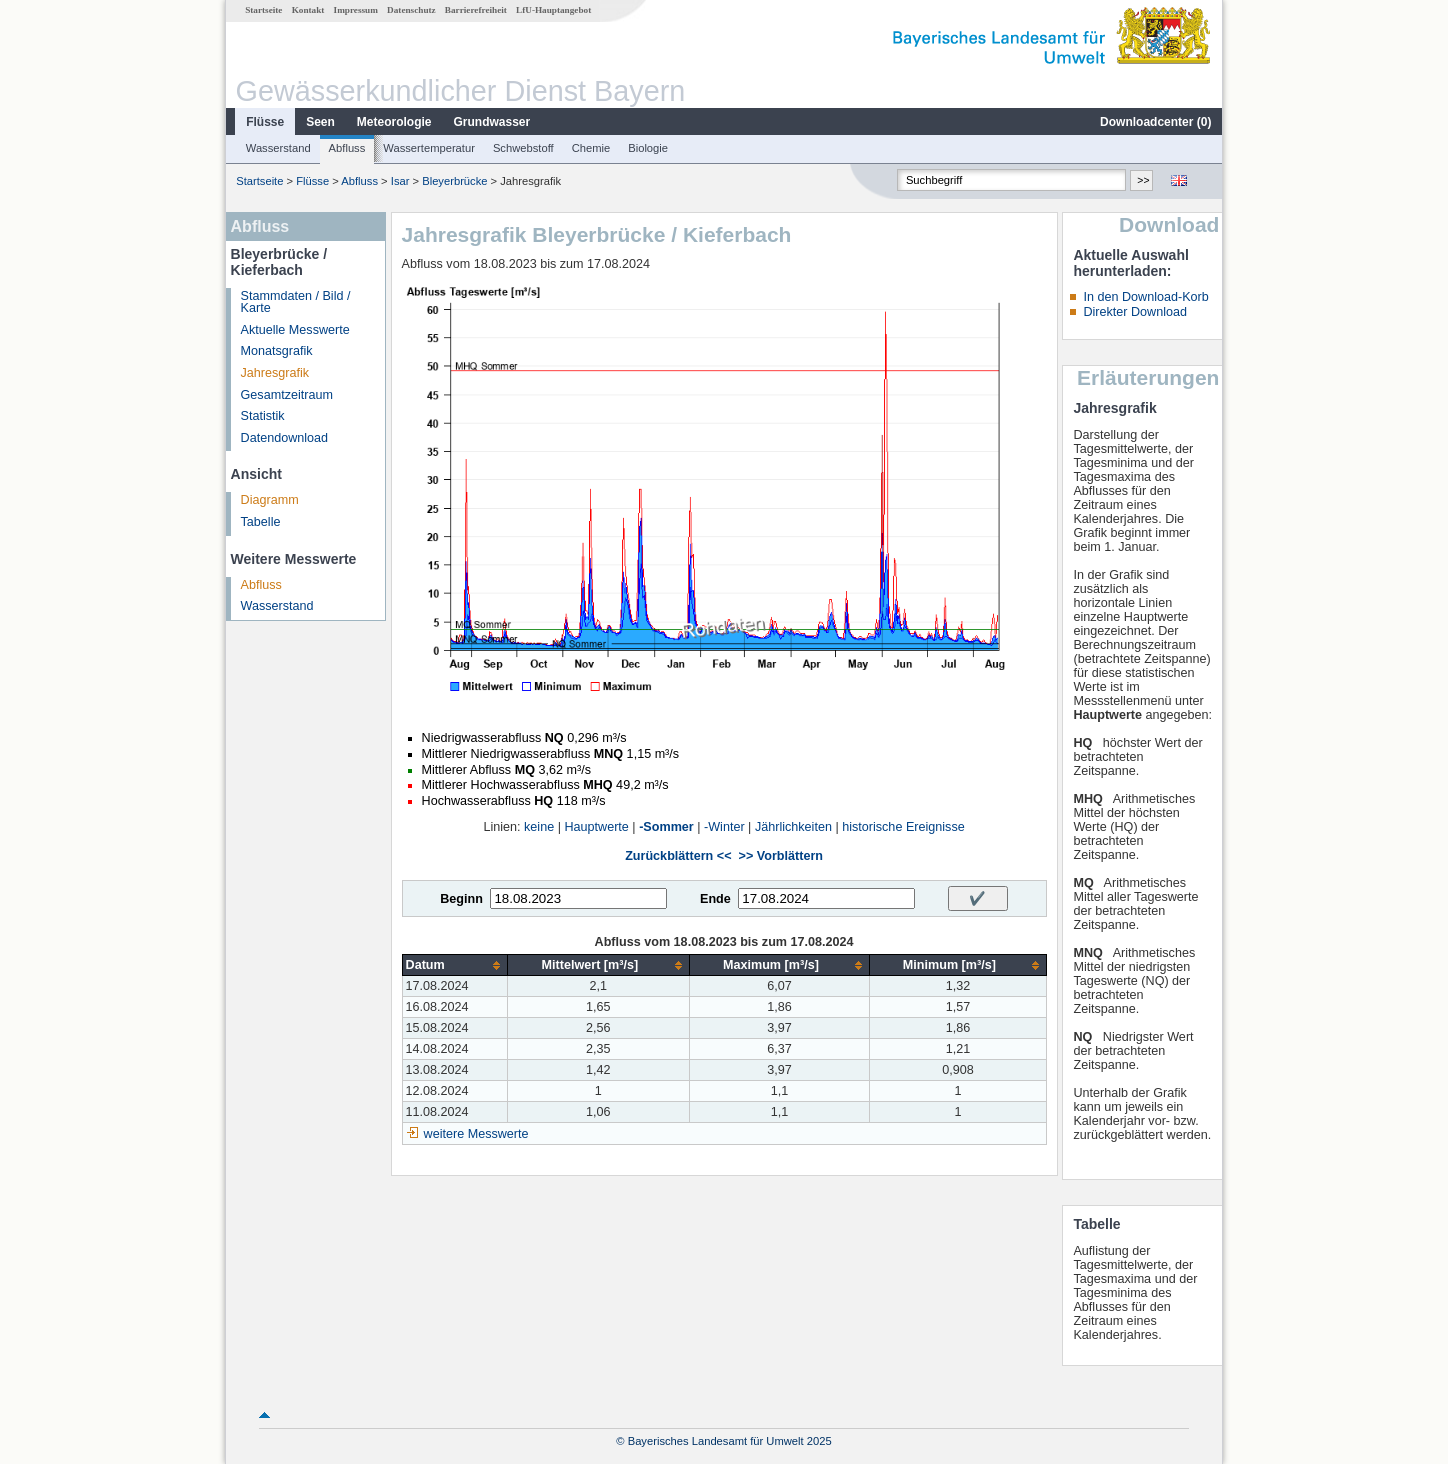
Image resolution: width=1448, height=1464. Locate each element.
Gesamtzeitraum (287, 395)
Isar (400, 181)
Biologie (648, 148)
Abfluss (347, 148)
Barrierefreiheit (476, 10)
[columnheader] (454, 965)
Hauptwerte (596, 827)
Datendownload (285, 438)
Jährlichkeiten (793, 827)
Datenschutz (411, 10)
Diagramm (270, 500)
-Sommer (666, 827)
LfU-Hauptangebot (553, 10)
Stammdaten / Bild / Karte (296, 302)
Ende (715, 899)
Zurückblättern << (678, 856)
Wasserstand (278, 148)
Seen (320, 122)
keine (539, 827)
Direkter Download (1135, 312)
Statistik (263, 416)
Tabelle (261, 522)
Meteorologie (394, 122)
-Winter (724, 827)
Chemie (591, 148)
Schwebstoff (523, 148)
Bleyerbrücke (454, 181)
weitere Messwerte (476, 1134)
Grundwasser (492, 122)
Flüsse (265, 122)
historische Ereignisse (903, 827)
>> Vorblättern (781, 856)
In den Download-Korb (1145, 297)
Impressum (356, 10)
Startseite (263, 10)
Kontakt (308, 10)
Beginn (461, 899)
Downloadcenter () (1155, 122)
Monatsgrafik (277, 351)
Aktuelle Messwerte (295, 330)
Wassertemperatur (429, 148)
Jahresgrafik (275, 373)
